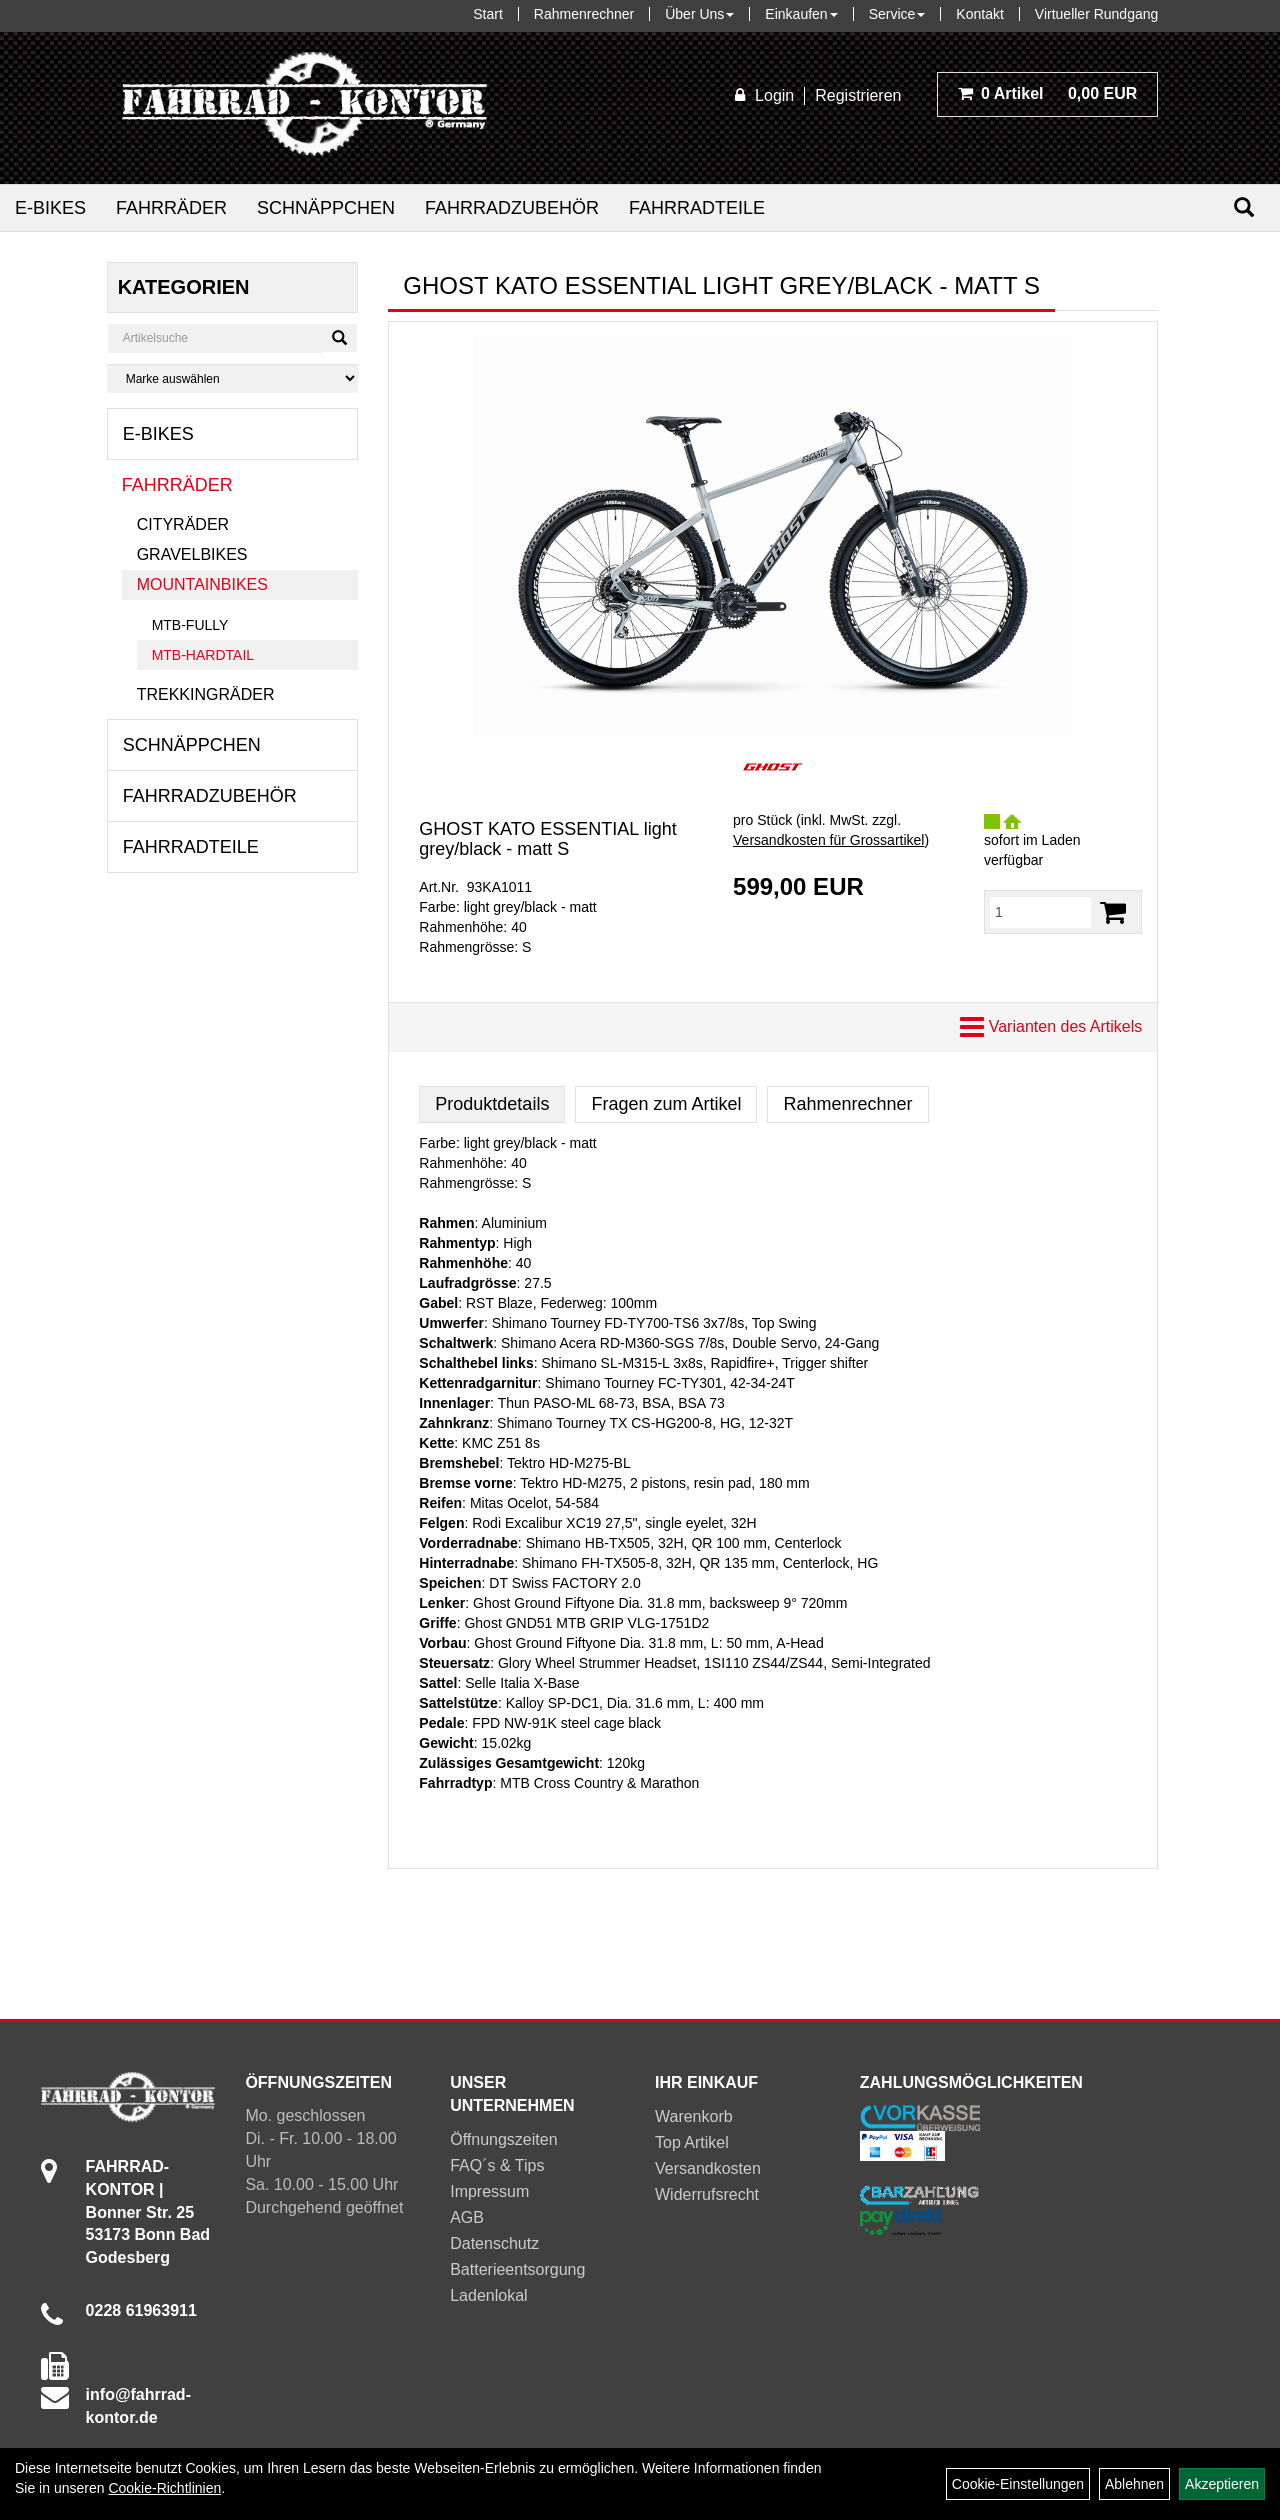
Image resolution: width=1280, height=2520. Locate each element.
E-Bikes (50, 208)
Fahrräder (171, 208)
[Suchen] (1244, 207)
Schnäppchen (326, 208)
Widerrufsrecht (707, 2194)
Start (488, 14)
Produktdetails (492, 1104)
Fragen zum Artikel (666, 1104)
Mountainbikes (202, 584)
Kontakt (979, 14)
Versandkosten (708, 2168)
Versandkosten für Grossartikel (828, 840)
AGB (467, 2217)
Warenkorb (694, 2116)
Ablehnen (1134, 2484)
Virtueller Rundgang (1097, 14)
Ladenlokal (488, 2295)
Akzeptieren (1222, 2484)
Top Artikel (692, 2142)
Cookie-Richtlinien (164, 2488)
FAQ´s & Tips (497, 2165)
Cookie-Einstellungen (1018, 2484)
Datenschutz (494, 2243)
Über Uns (699, 14)
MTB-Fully (190, 625)
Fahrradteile (697, 208)
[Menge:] (1040, 912)
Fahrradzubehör (512, 208)
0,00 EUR (1048, 93)
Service (897, 14)
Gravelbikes (192, 554)
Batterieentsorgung (517, 2269)
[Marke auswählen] (233, 378)
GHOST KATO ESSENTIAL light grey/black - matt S (547, 839)
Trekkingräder (206, 694)
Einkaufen (801, 14)
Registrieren (858, 95)
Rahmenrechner (584, 14)
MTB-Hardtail (203, 655)
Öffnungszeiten (503, 2139)
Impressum (489, 2191)
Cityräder (183, 524)
